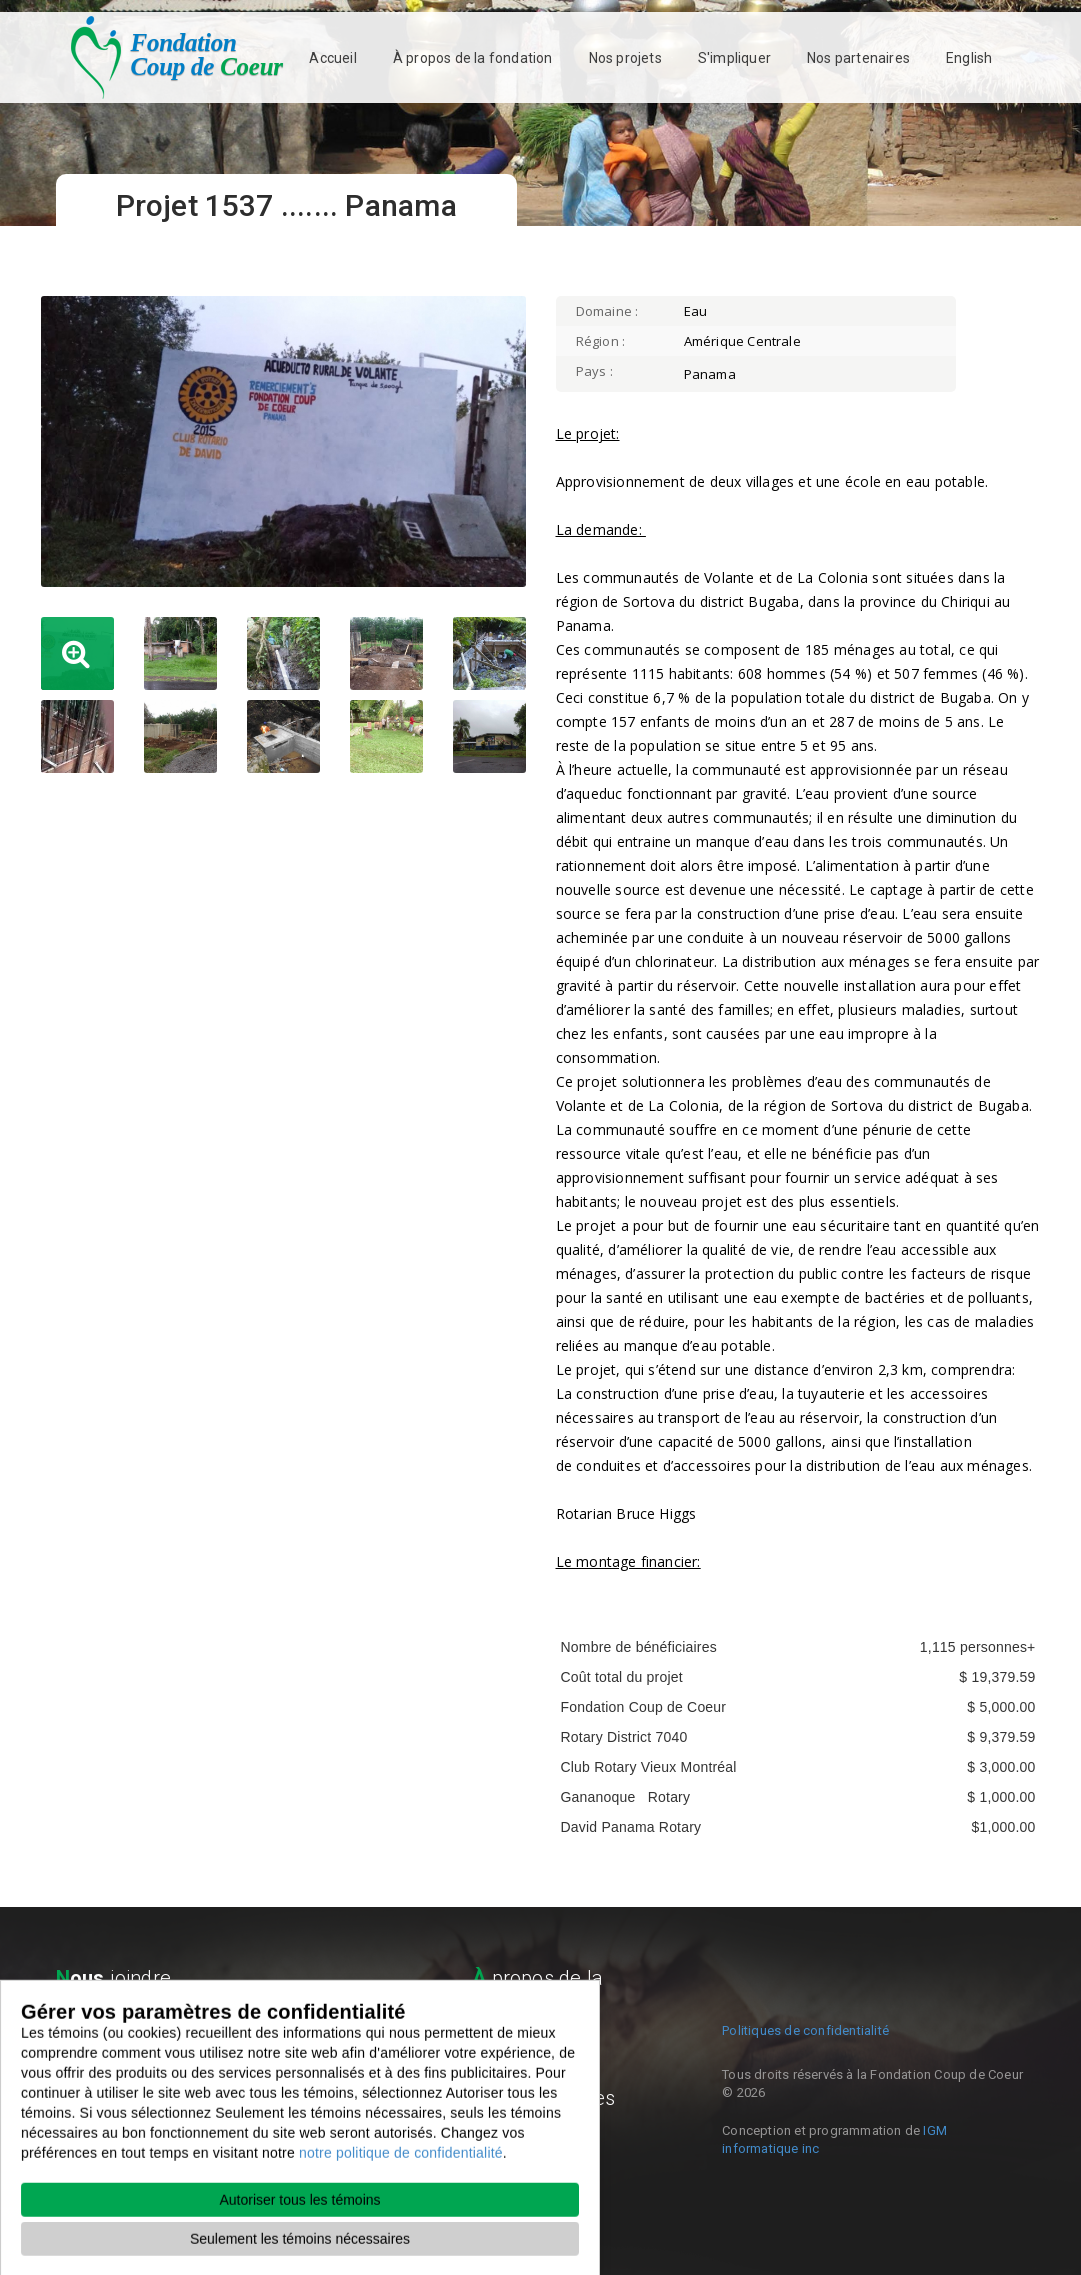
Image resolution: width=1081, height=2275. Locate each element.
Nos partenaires (858, 58)
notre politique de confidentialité (401, 2200)
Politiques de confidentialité (805, 2030)
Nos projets (625, 58)
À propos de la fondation (473, 58)
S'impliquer (734, 58)
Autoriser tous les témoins (299, 2247)
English (969, 58)
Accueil (332, 58)
